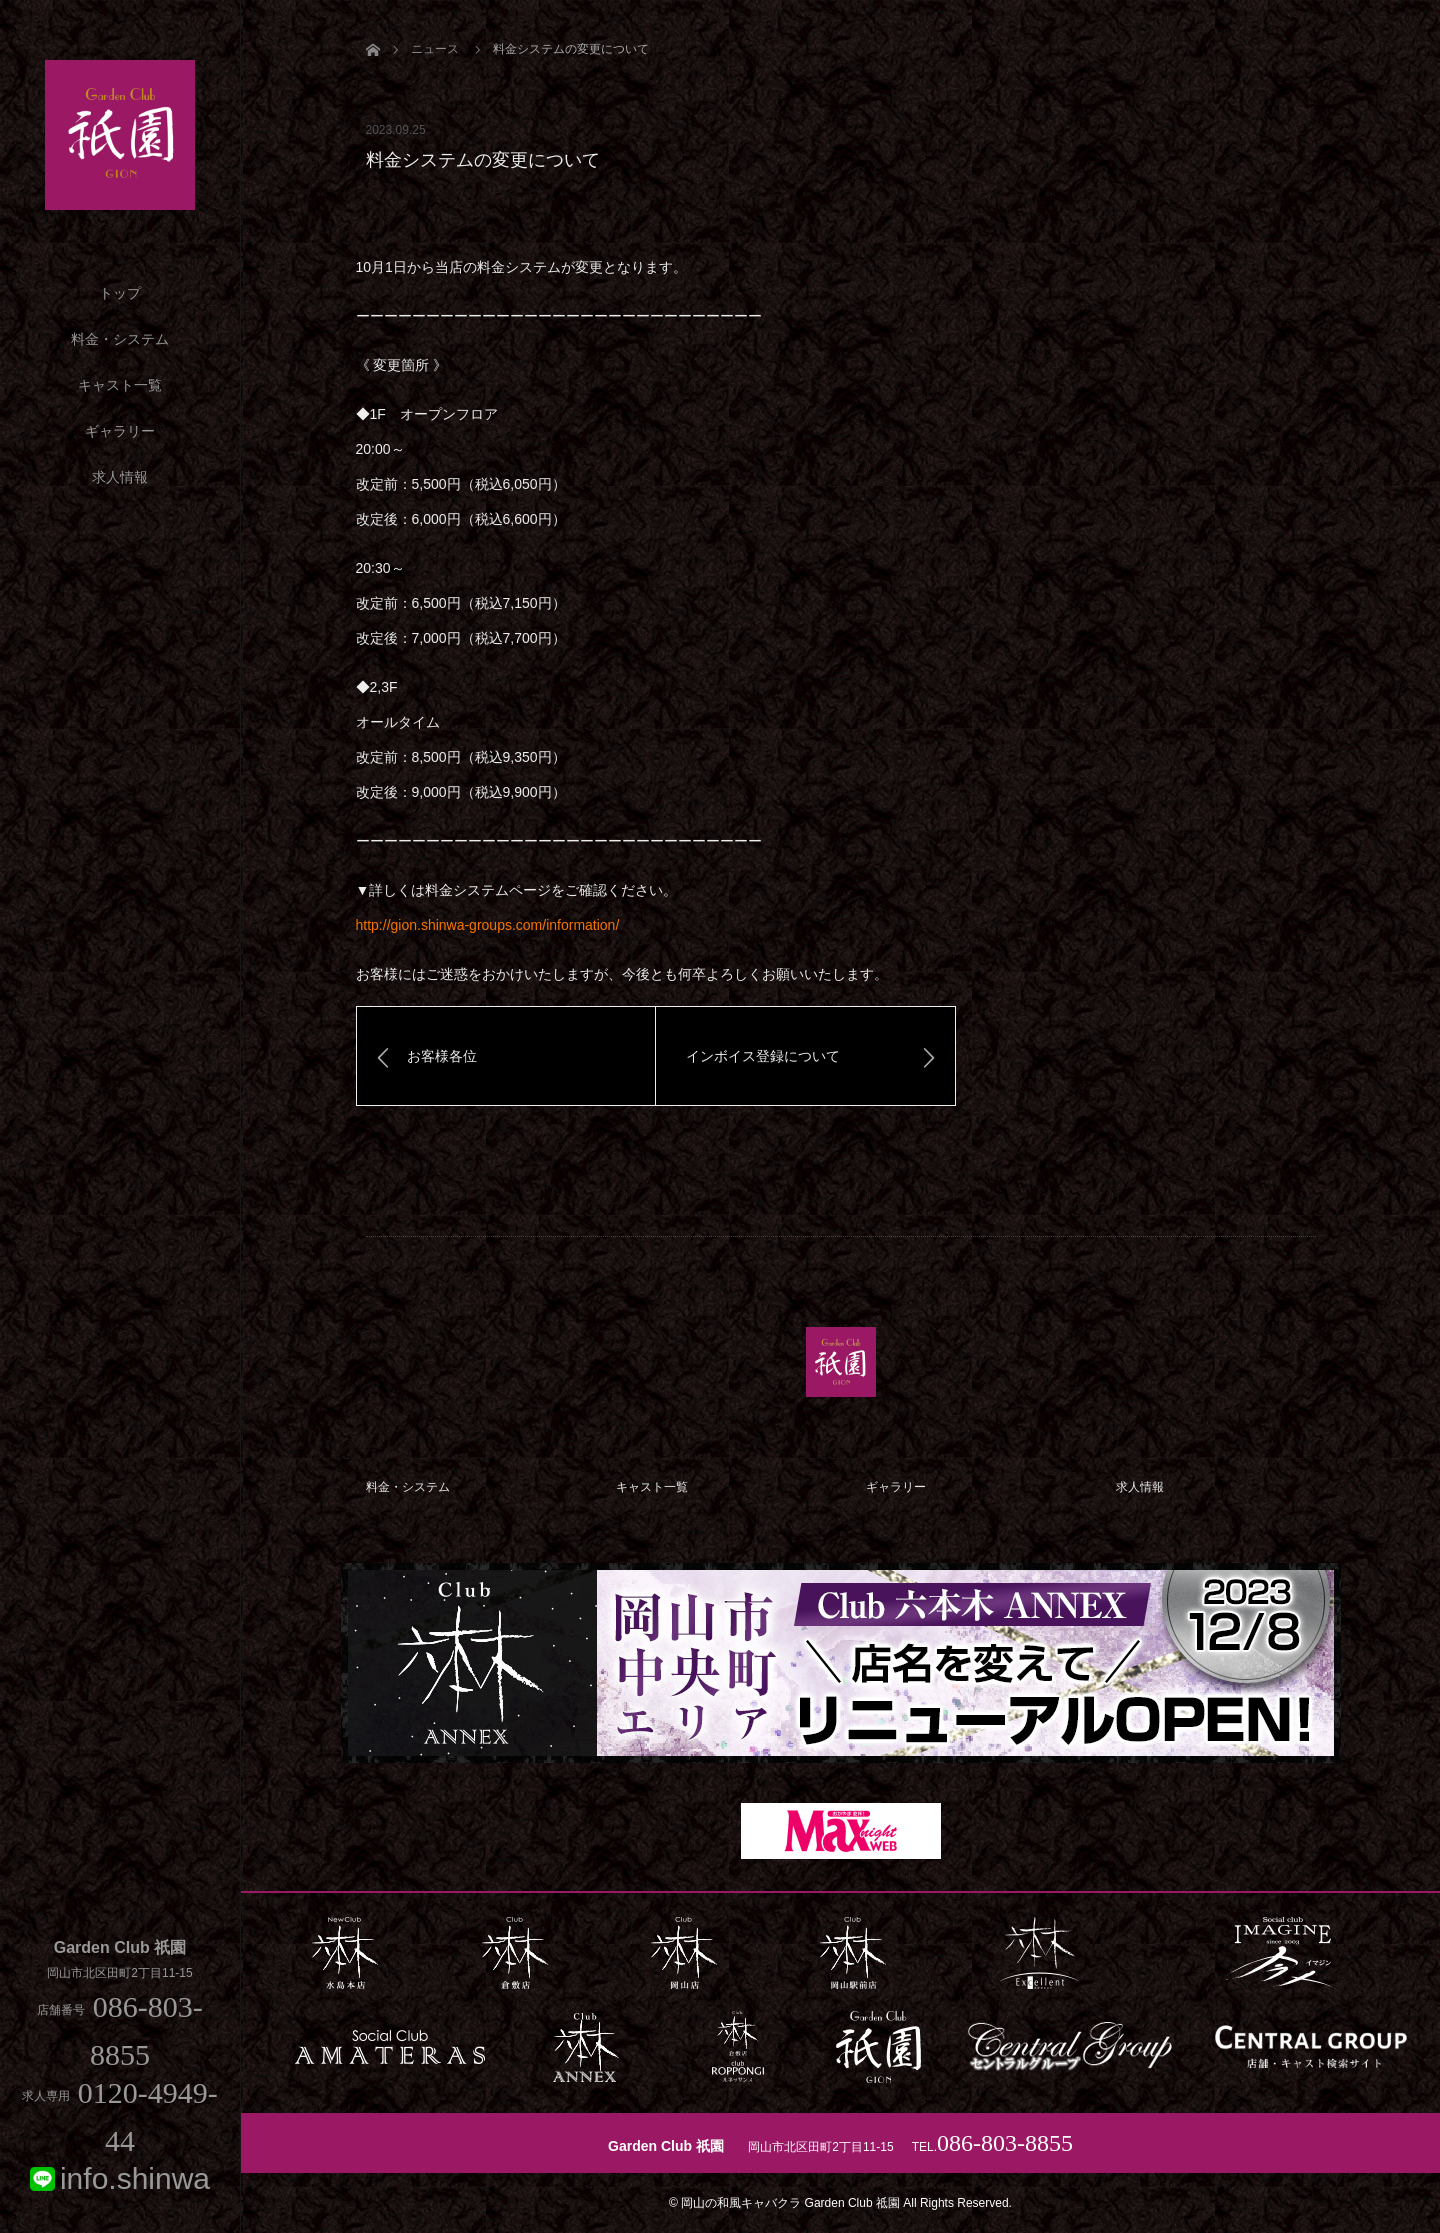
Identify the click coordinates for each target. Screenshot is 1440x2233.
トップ (120, 293)
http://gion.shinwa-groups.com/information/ (488, 925)
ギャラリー (120, 431)
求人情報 (120, 477)
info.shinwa (135, 2178)
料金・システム (120, 339)
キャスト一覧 (120, 385)
